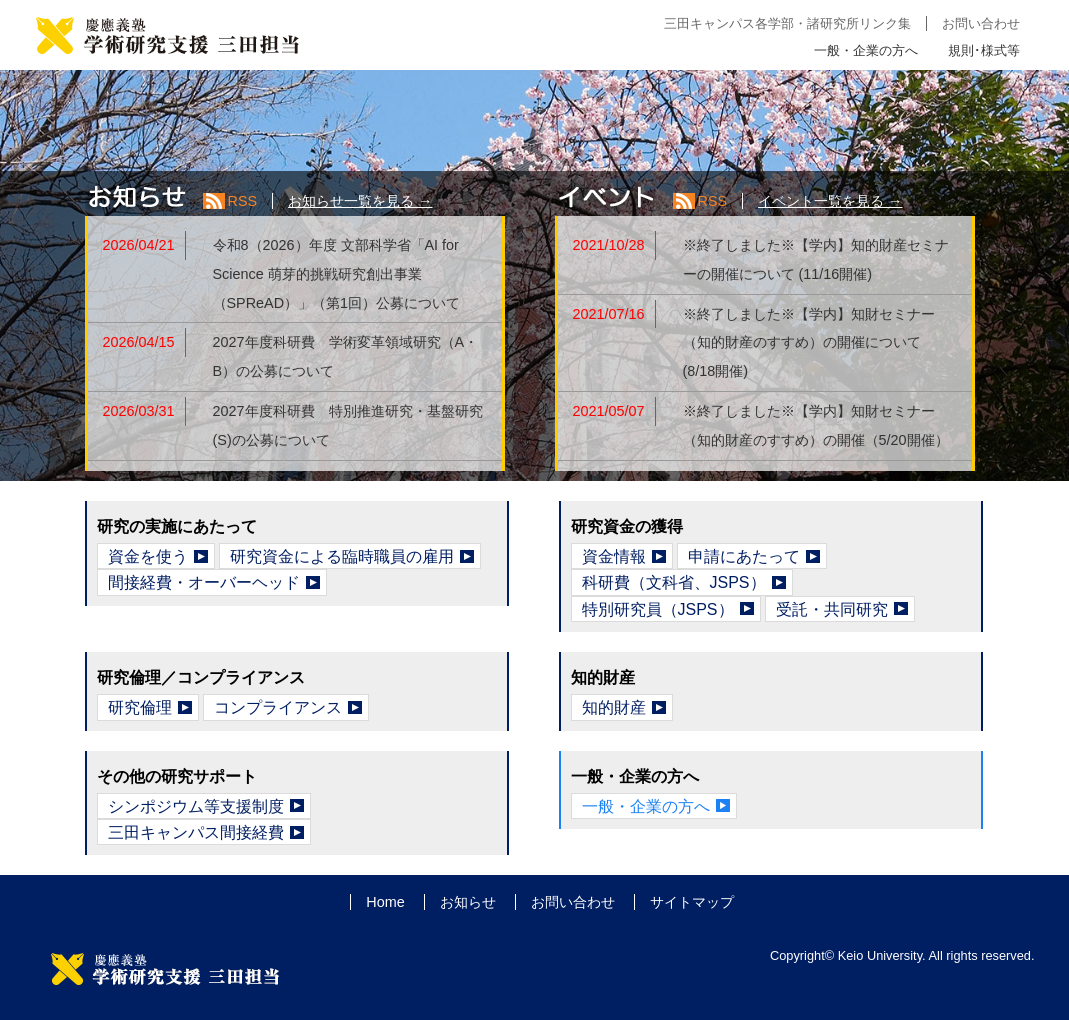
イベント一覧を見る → (830, 201)
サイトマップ (692, 902)
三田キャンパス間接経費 (196, 832)
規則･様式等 (984, 50)
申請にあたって (744, 556)
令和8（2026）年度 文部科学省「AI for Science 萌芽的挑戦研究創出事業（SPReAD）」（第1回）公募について (337, 274)
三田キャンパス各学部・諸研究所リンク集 (787, 23)
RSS (243, 201)
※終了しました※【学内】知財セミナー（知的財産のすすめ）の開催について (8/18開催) (809, 343)
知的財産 (614, 707)
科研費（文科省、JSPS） (674, 582)
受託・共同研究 (832, 609)
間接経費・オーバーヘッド (204, 582)
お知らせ (468, 902)
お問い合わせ (981, 23)
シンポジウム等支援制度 (196, 806)
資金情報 (614, 556)
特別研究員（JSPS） (658, 609)
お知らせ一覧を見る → (360, 201)
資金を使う (148, 556)
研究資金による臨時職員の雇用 (342, 556)
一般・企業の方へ (866, 50)
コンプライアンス (278, 707)
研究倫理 (140, 707)
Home (385, 902)
